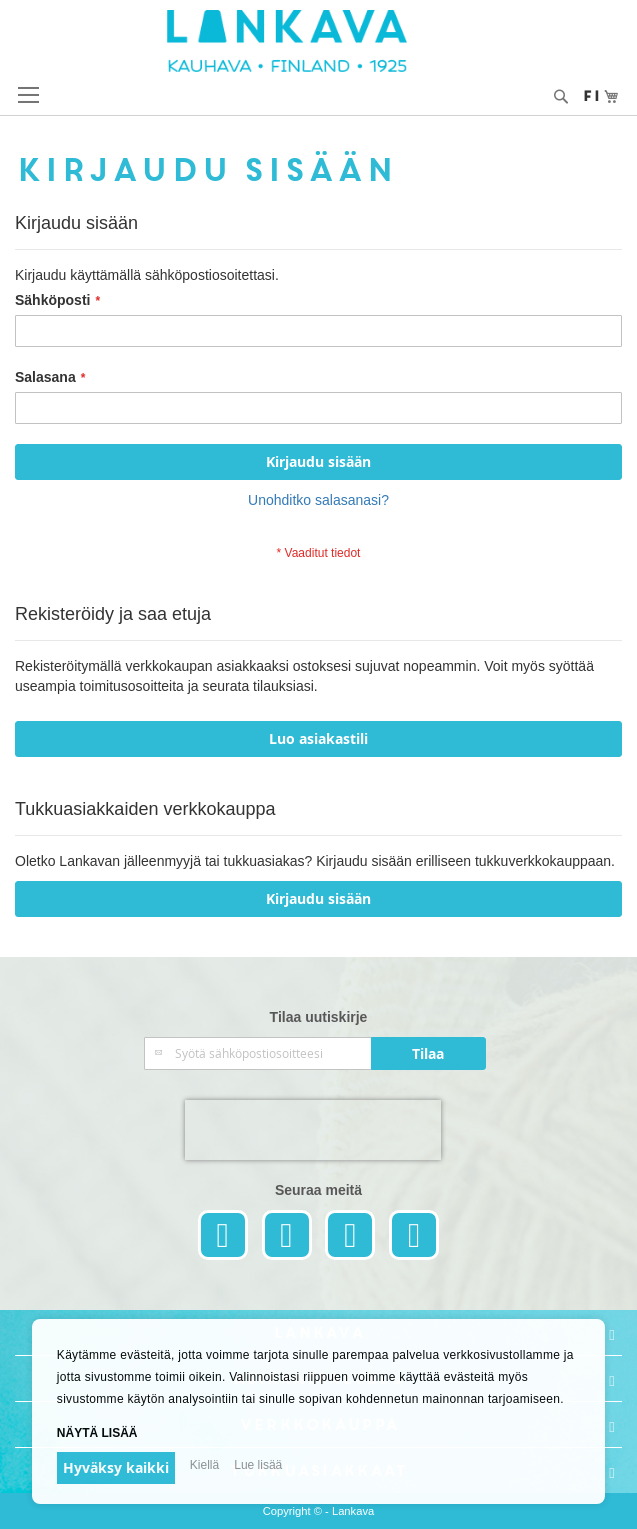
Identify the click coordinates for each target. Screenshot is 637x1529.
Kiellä (204, 1465)
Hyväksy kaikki (116, 1467)
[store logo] (319, 41)
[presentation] (313, 1130)
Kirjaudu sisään (318, 898)
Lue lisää (258, 1465)
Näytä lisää (97, 1433)
